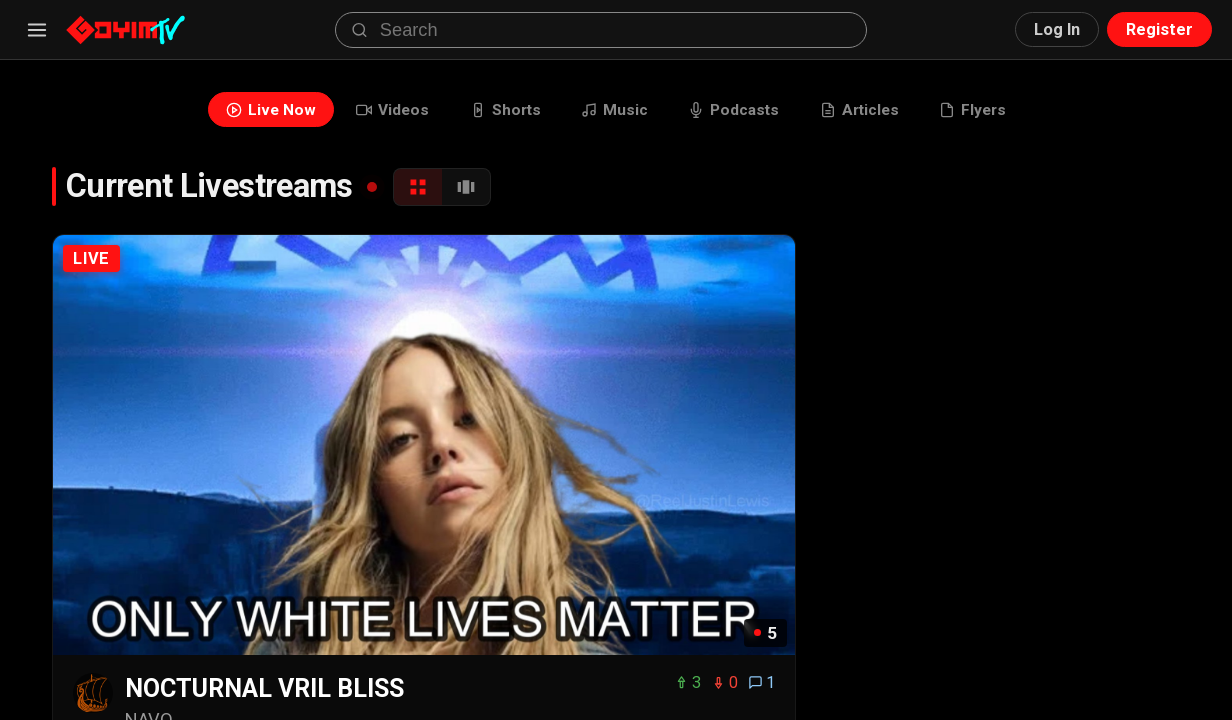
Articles (864, 110)
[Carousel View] (466, 189)
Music (613, 110)
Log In (1057, 29)
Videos (387, 110)
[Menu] (37, 30)
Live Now (264, 110)
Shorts (502, 110)
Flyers (979, 110)
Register (1159, 29)
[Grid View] (418, 189)
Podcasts (735, 110)
